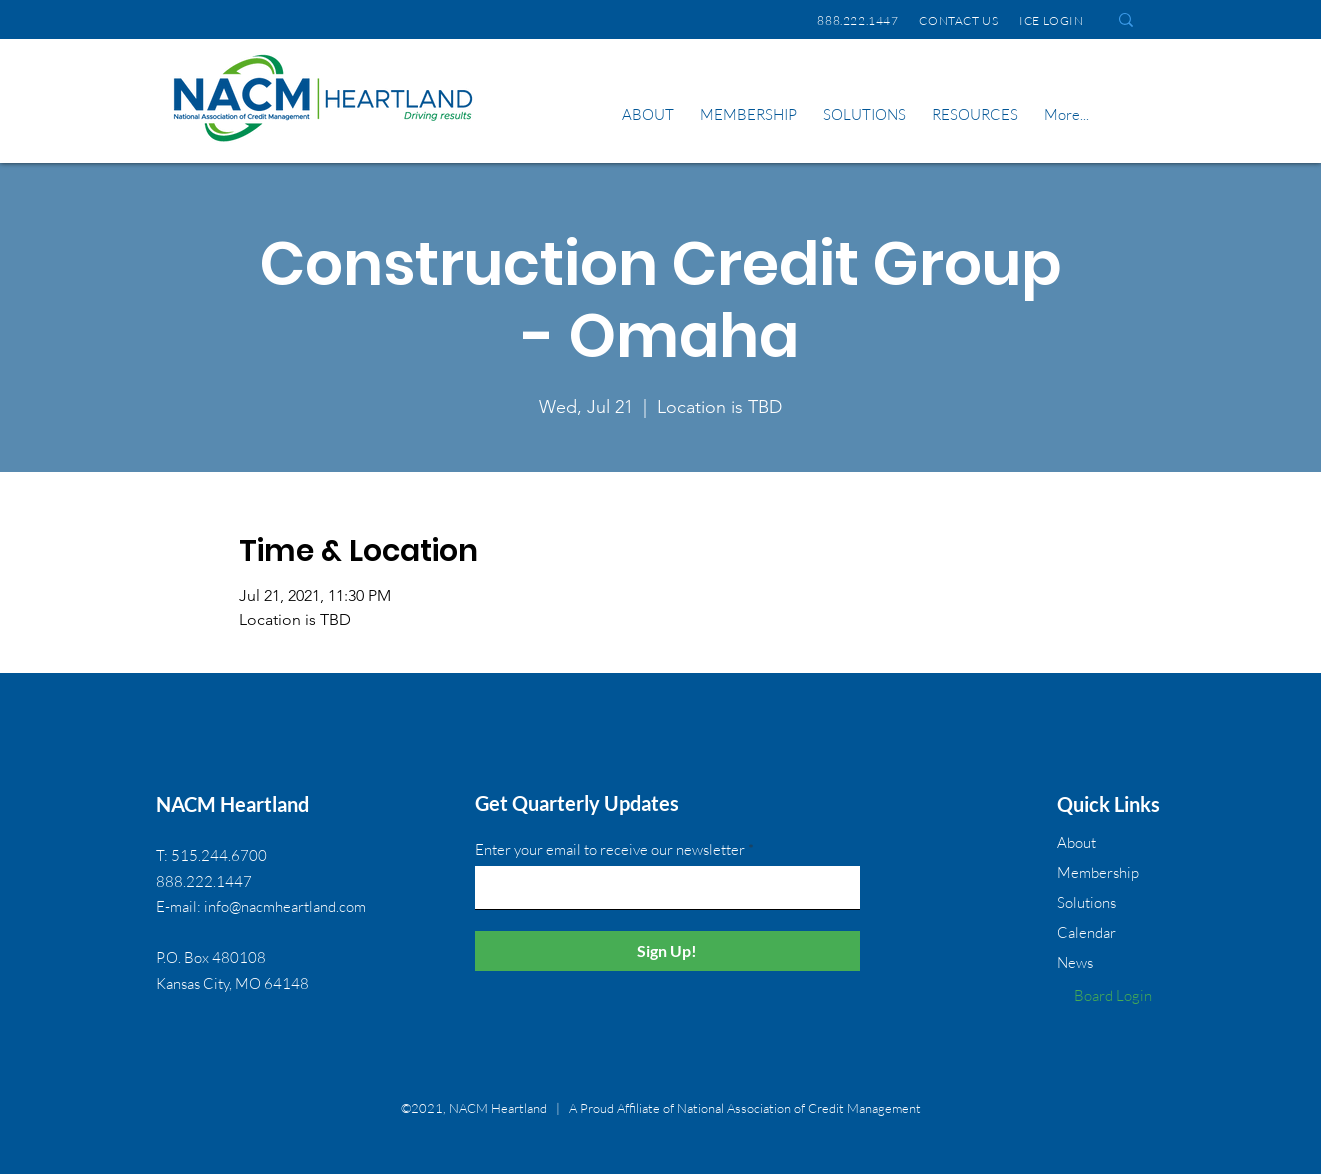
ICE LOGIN (1054, 20)
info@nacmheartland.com (285, 906)
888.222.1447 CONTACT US (907, 20)
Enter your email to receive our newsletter (610, 849)
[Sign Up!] (667, 951)
